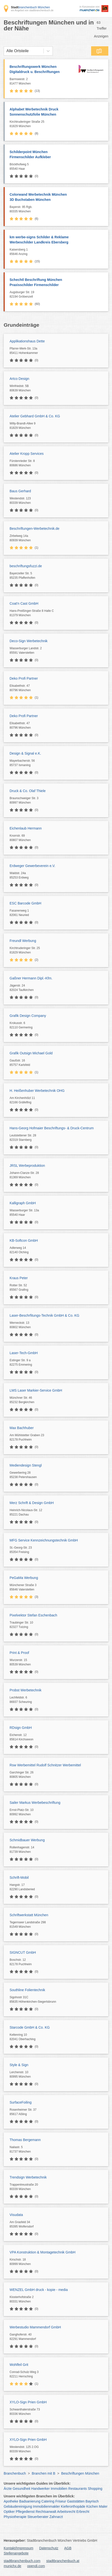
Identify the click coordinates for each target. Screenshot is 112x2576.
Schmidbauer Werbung (27, 1840)
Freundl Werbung (23, 941)
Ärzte (8, 2489)
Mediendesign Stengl (26, 1465)
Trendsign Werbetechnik (28, 2177)
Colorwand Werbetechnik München (56, 197)
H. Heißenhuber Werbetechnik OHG (37, 1091)
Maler (103, 2506)
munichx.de (12, 2566)
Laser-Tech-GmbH (24, 1353)
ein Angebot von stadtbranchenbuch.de (32, 10)
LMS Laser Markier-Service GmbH (36, 1390)
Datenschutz (48, 2548)
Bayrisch (92, 2501)
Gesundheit (21, 2489)
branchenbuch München (30, 7)
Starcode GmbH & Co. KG (30, 2027)
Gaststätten (76, 2501)
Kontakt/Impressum (18, 2548)
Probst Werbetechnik (26, 1690)
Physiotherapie (15, 2517)
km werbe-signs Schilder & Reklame (56, 240)
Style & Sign (19, 2065)
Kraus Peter (19, 1278)
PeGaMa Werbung (24, 1578)
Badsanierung (29, 2501)
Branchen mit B (43, 2473)
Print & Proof (19, 1653)
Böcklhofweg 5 (58, 167)
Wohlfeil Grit (19, 2365)
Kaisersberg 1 (58, 252)
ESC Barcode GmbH (25, 903)
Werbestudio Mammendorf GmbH (35, 2327)
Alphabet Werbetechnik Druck (56, 112)
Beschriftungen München (80, 2473)
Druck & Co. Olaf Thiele (28, 791)
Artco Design (19, 379)
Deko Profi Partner (24, 678)
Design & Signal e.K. (25, 753)
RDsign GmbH (21, 1728)
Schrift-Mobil (19, 1877)
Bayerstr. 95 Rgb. (58, 209)
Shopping (95, 2489)
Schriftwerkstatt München (29, 1915)
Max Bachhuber (22, 1428)
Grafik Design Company (28, 1016)
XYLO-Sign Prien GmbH (28, 2402)
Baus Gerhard (20, 491)
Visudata (16, 2215)
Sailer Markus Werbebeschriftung (35, 1803)
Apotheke (11, 2501)
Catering (47, 2501)
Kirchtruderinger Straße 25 (58, 124)
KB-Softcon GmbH (24, 1240)
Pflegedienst (25, 2512)
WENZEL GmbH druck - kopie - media (39, 2290)
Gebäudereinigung (18, 2506)
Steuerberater (38, 2517)
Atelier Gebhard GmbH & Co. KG (35, 416)
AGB (67, 2548)
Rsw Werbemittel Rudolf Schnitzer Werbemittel (45, 1765)
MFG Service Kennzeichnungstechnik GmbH (44, 1540)
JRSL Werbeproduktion (27, 1166)
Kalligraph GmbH (23, 1203)
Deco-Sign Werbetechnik (29, 641)
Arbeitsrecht (66, 2512)
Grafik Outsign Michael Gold (31, 1053)
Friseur (60, 2501)
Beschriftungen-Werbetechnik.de (34, 528)
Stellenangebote (16, 2553)
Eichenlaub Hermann (26, 828)
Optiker (9, 2512)
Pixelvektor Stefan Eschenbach (33, 1615)
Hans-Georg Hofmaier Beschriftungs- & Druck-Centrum (52, 1128)
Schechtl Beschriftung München (56, 283)
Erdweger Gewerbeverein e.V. (32, 866)
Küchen (92, 2506)
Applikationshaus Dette (27, 341)
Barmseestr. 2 (43, 81)
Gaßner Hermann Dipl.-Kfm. (31, 978)
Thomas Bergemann (25, 2140)
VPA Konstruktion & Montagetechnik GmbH (42, 2252)
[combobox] (6, 51)
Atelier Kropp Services (27, 454)
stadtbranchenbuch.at (62, 2561)
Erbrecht (82, 2512)
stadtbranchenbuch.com (22, 2561)
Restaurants (77, 2489)
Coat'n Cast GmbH (24, 603)
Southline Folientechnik (27, 1990)
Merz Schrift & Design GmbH (32, 1503)
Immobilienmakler (46, 2506)
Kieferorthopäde (73, 2506)
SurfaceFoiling (21, 2102)
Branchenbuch (15, 2473)
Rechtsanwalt (46, 2512)
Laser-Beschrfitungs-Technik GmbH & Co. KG (44, 1315)
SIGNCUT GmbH (23, 1952)
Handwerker (40, 2489)
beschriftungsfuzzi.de (26, 566)
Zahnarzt (56, 2517)
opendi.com (36, 2566)
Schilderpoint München (56, 155)
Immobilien (59, 2489)
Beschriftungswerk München (43, 69)
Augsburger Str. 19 (58, 294)
